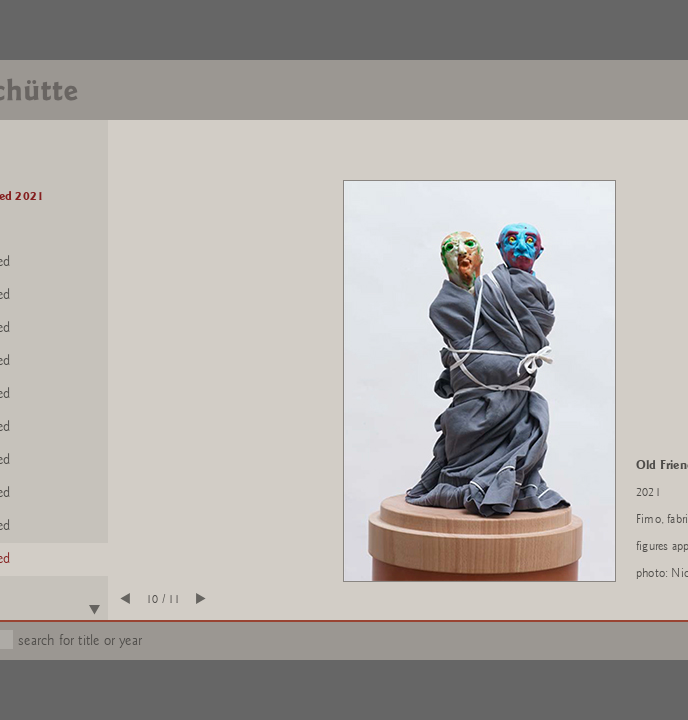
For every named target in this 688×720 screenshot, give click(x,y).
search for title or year (80, 640)
